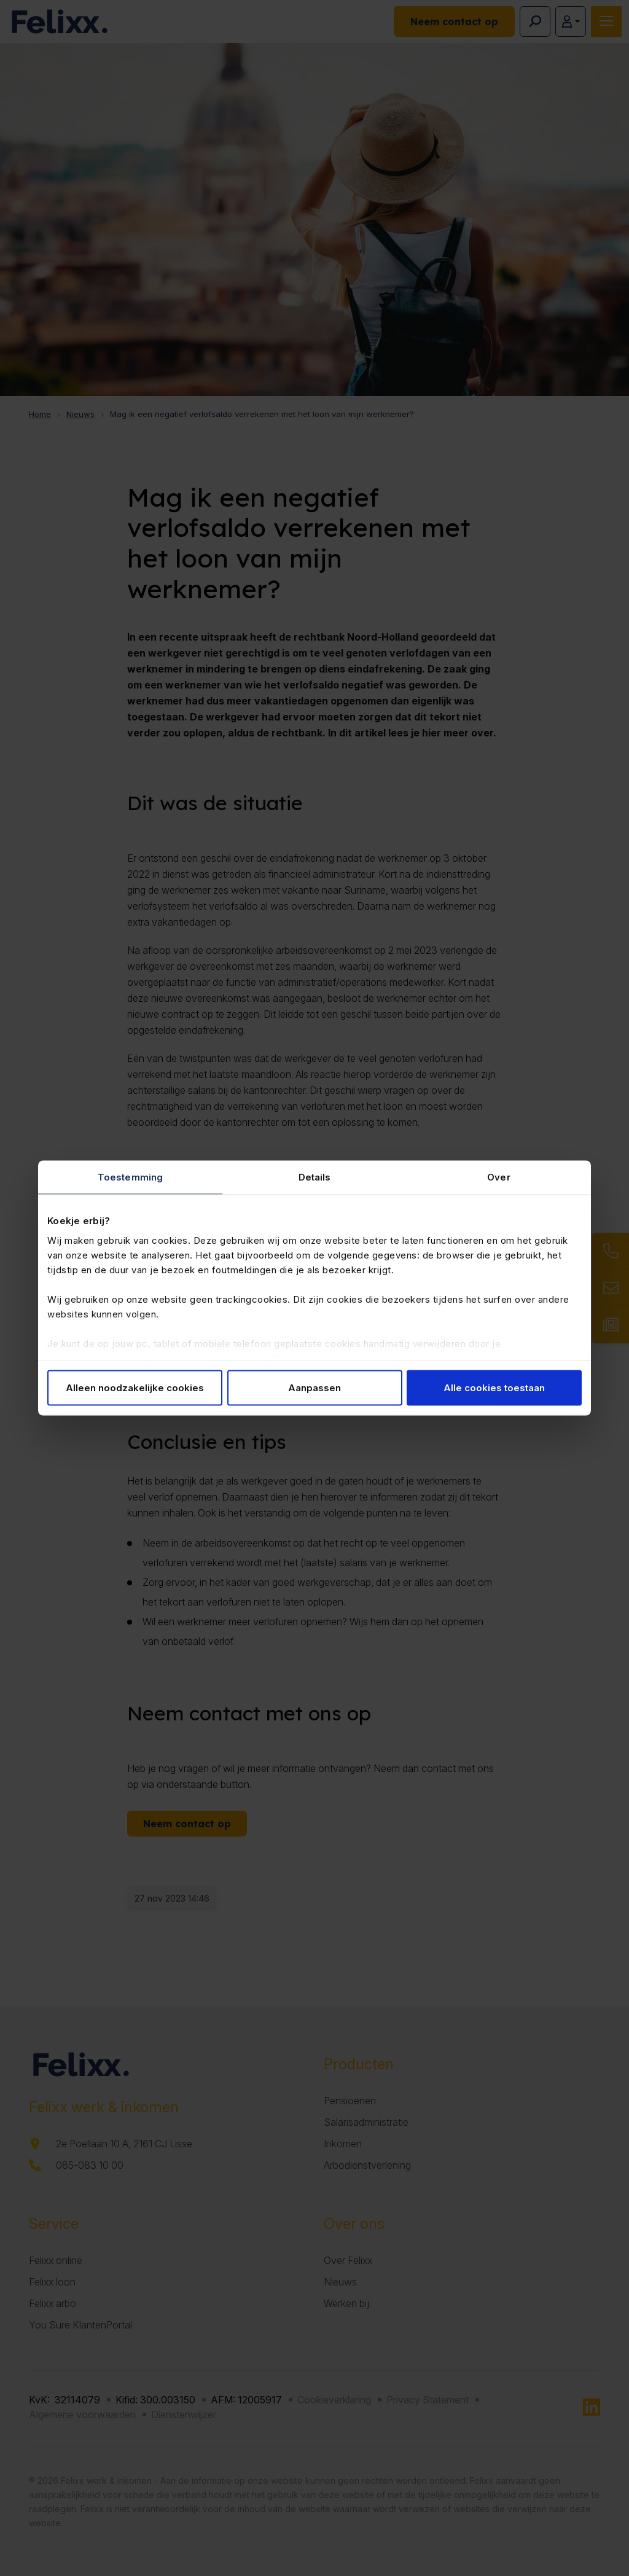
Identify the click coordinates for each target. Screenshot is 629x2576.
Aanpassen (314, 1388)
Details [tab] (315, 1177)
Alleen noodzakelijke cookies (135, 1388)
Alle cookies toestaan (494, 1388)
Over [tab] (498, 1177)
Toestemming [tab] (130, 1177)
